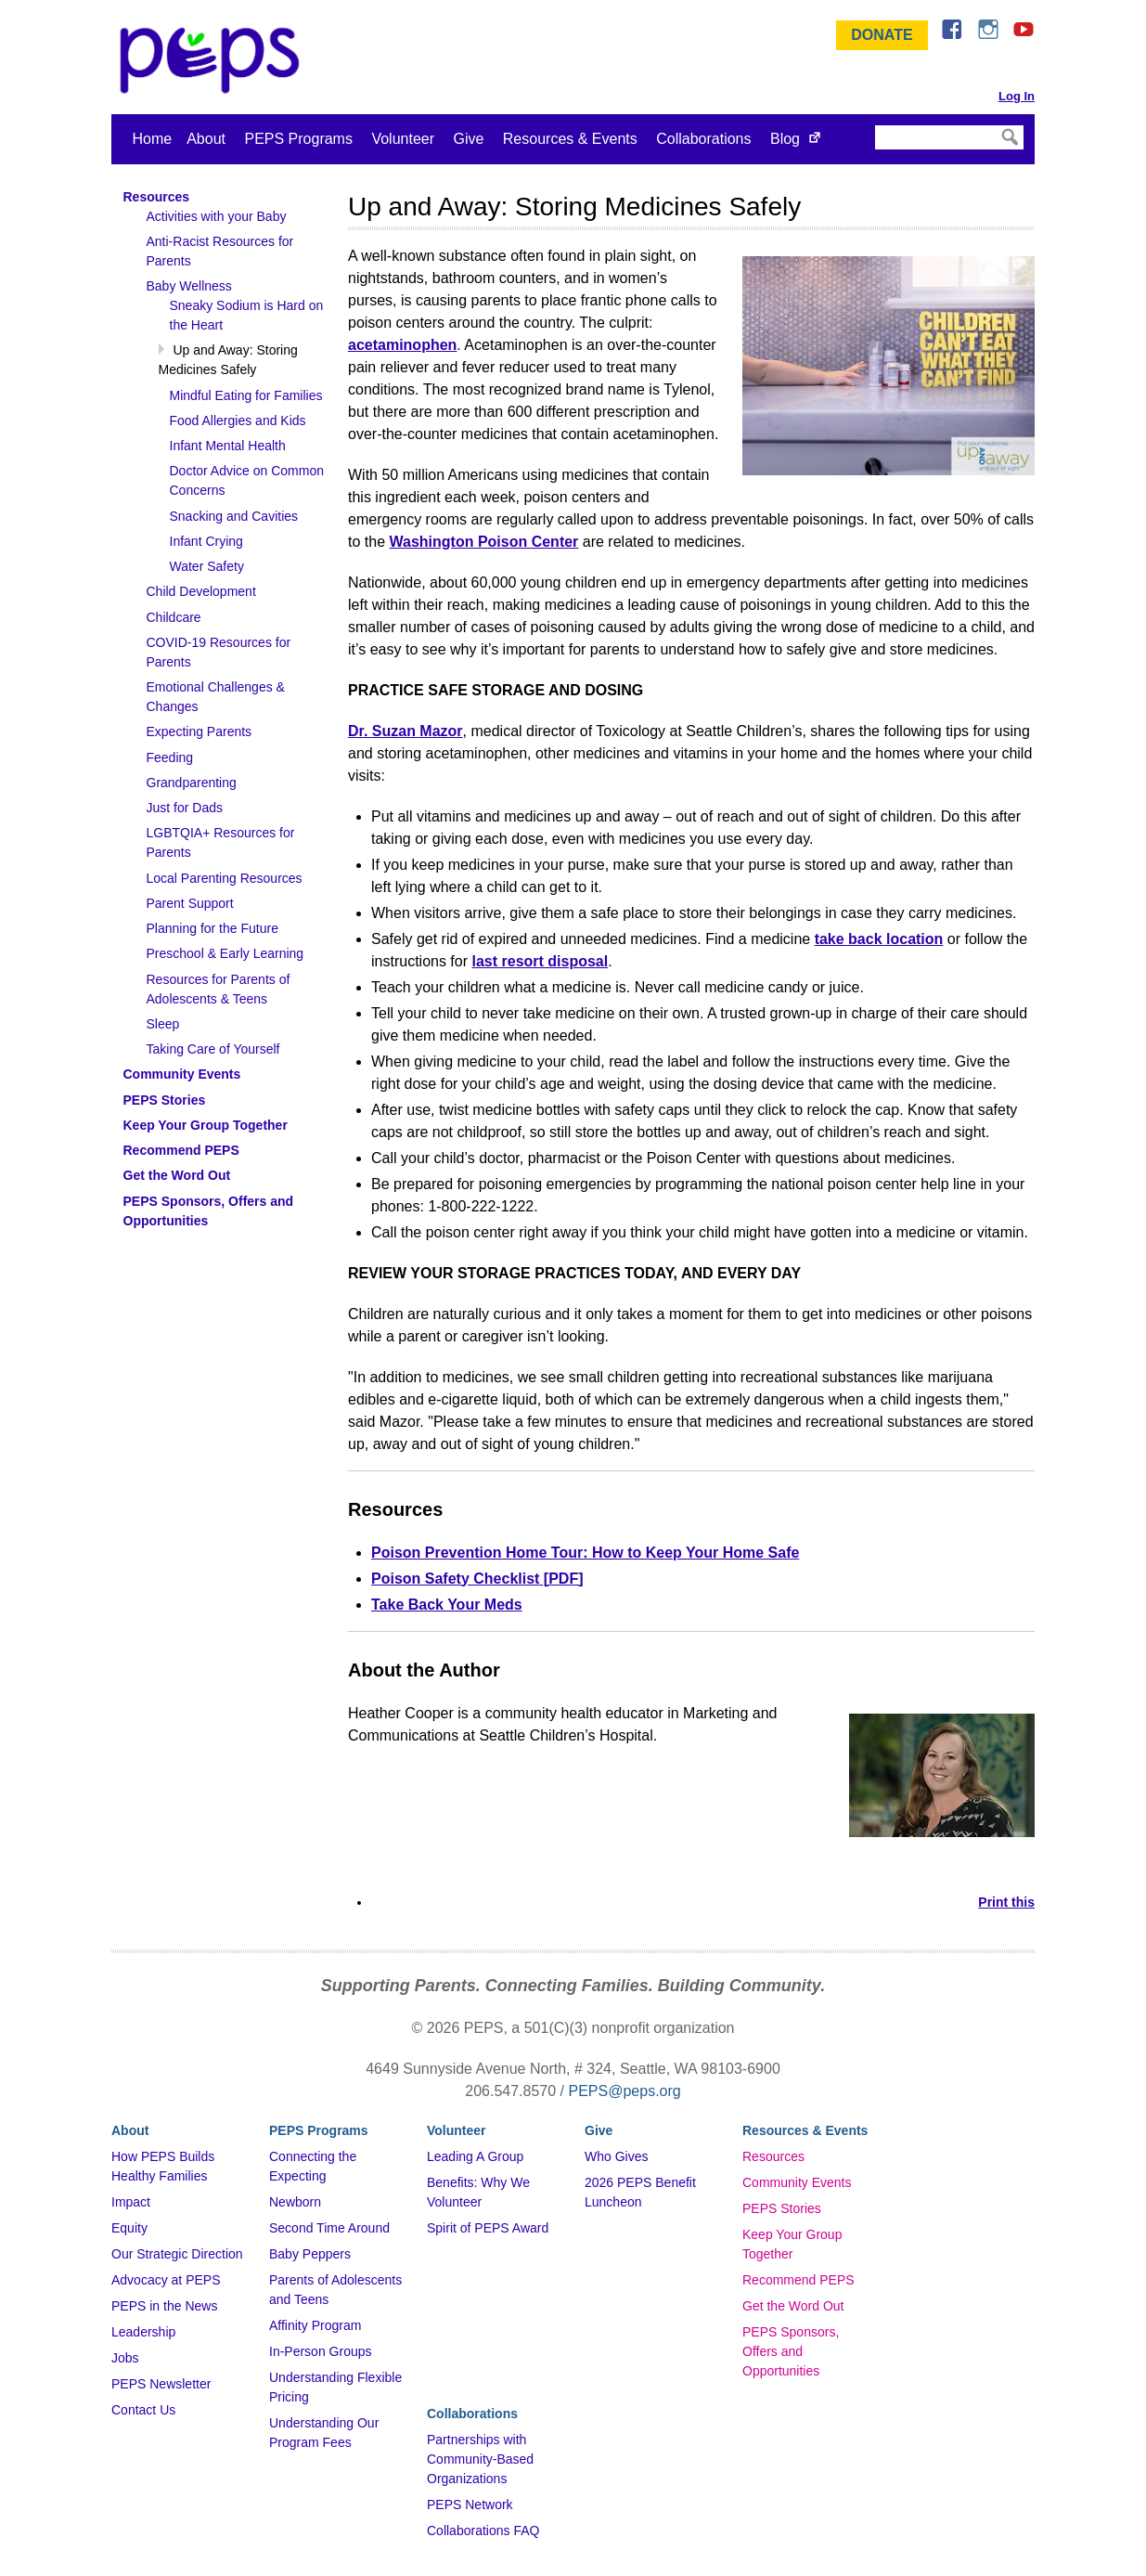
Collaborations (703, 139)
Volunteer (402, 139)
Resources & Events (570, 139)
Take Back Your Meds (446, 1604)
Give (468, 139)
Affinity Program (315, 2325)
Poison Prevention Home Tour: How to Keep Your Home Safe (585, 1552)
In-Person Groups (320, 2351)
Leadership (143, 2331)
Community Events (796, 2182)
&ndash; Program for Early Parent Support (213, 60)
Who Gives (616, 2156)
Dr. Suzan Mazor (405, 731)
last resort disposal (539, 961)
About (206, 139)
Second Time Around (329, 2227)
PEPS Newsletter (161, 2383)
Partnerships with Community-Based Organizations (480, 2459)
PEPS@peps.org (625, 2091)
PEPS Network (470, 2504)
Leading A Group (475, 2156)
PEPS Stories (781, 2208)
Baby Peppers (310, 2253)
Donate (881, 35)
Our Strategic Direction (177, 2253)
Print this (1006, 1902)
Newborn (295, 2201)
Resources (773, 2156)
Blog (785, 139)
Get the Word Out (792, 2305)
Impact (130, 2201)
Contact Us (143, 2409)
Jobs (125, 2357)
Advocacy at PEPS (166, 2279)
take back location (879, 939)
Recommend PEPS (798, 2279)
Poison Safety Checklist (455, 1578)
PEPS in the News (164, 2305)
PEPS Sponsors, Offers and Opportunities (790, 2351)
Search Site (873, 124)
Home (153, 139)
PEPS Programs (298, 139)
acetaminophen (402, 345)
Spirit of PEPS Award (487, 2227)
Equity (129, 2227)
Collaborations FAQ (483, 2530)
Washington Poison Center (483, 542)
